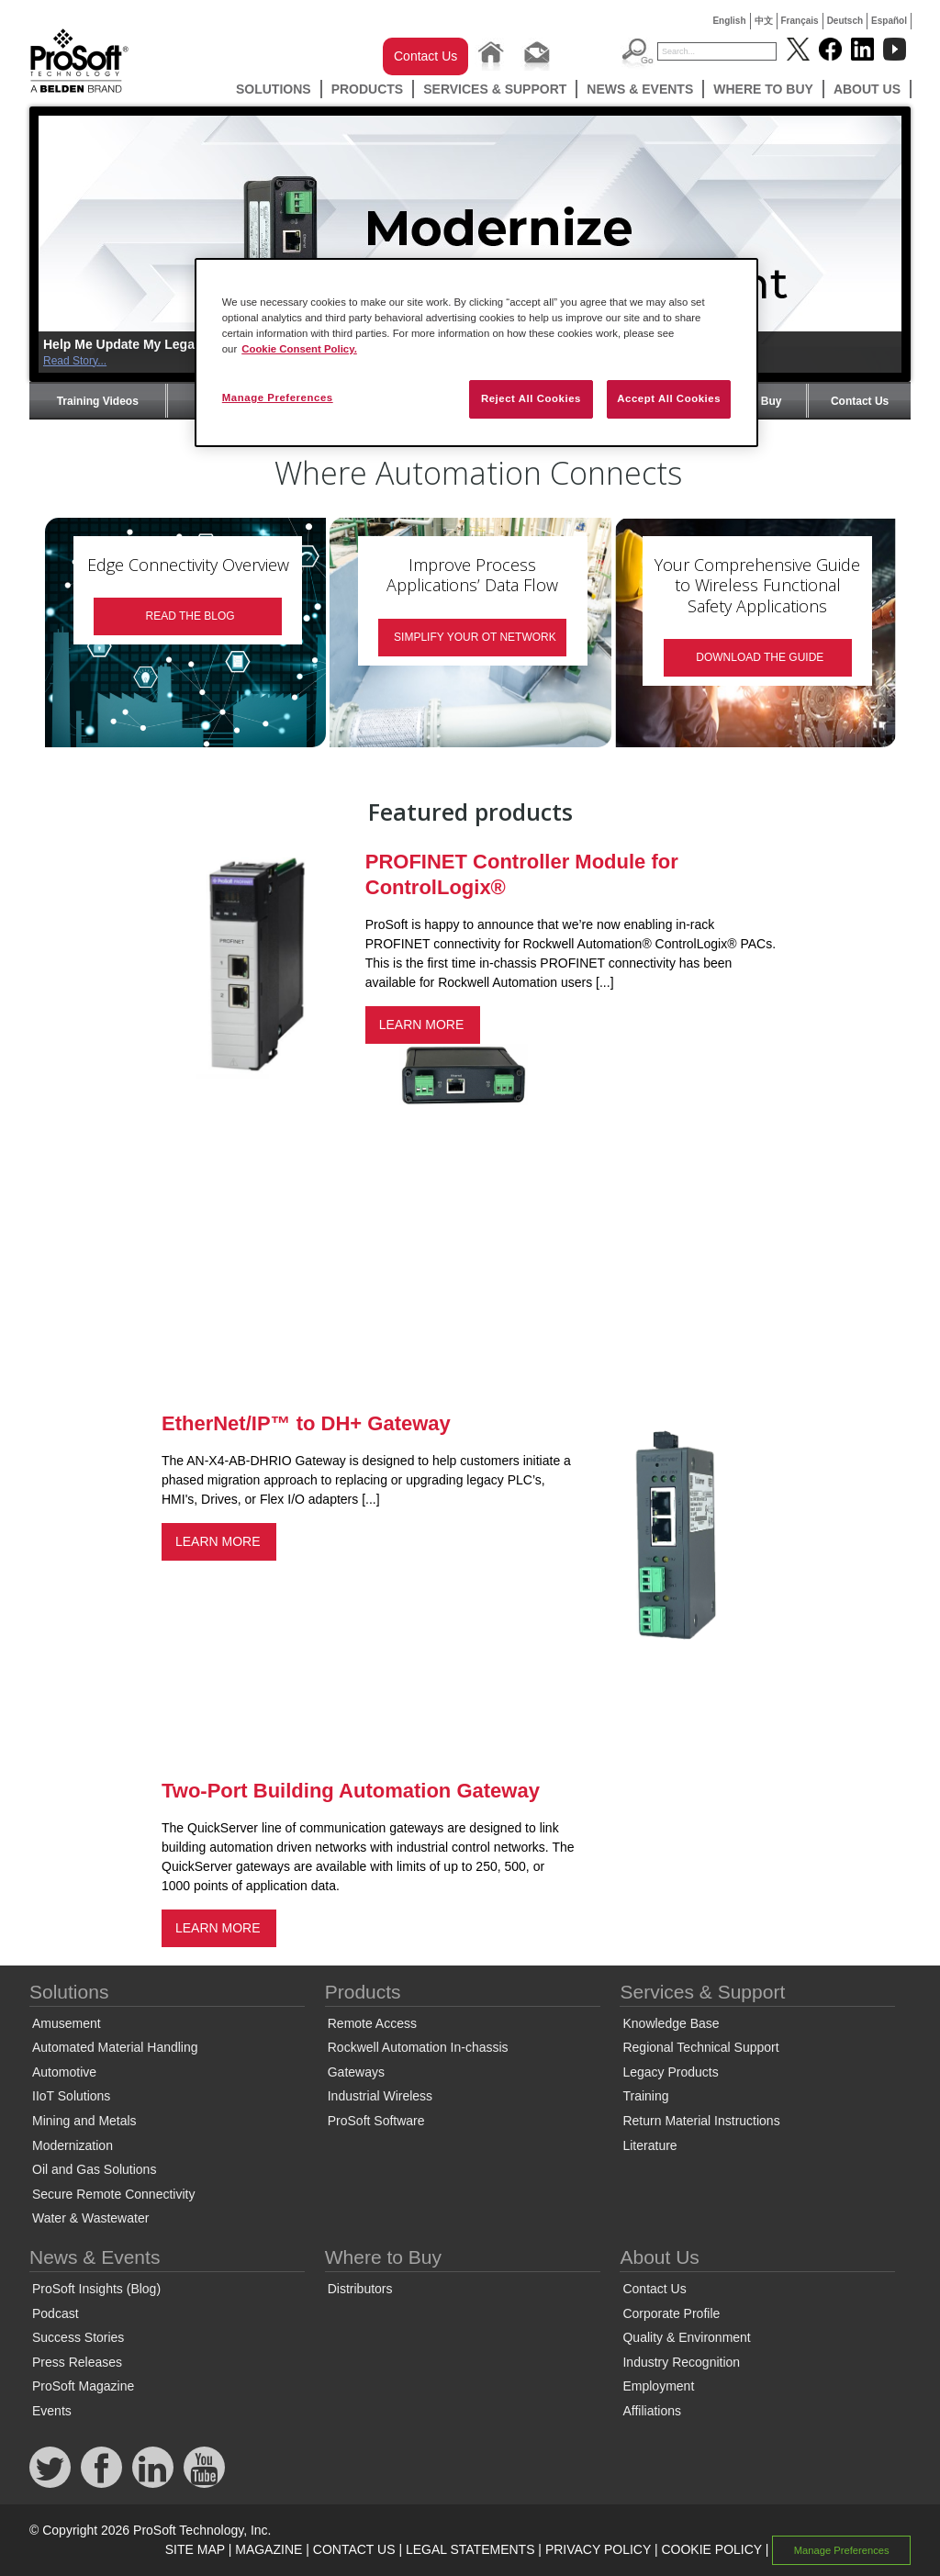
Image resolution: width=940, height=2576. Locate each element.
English (728, 21)
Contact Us (425, 56)
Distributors (360, 2288)
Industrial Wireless (380, 2096)
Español (889, 21)
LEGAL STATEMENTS (470, 2549)
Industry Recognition (681, 2362)
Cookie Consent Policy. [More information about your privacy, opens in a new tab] (299, 348)
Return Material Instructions (700, 2120)
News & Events (640, 89)
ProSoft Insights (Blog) (96, 2288)
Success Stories (78, 2337)
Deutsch (845, 21)
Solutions (273, 89)
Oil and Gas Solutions (94, 2169)
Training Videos (98, 401)
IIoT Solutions (71, 2096)
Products (367, 89)
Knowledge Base (670, 2023)
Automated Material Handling (115, 2047)
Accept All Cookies (669, 398)
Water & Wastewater (90, 2218)
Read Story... (74, 360)
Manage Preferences (842, 2550)
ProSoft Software (376, 2120)
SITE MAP (195, 2549)
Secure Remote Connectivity (113, 2194)
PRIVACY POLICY (598, 2549)
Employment (658, 2386)
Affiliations (651, 2410)
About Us (867, 89)
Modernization (72, 2145)
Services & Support (494, 89)
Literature (649, 2145)
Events (52, 2410)
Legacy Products (670, 2072)
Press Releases (77, 2362)
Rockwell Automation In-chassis (418, 2047)
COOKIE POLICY (711, 2549)
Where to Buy (763, 89)
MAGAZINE (268, 2549)
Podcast (55, 2313)
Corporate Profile (671, 2313)
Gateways (356, 2072)
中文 (764, 21)
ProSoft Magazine (83, 2386)
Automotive (64, 2072)
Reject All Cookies (531, 398)
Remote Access (372, 2023)
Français (800, 21)
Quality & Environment (686, 2337)
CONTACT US (354, 2549)
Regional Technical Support (700, 2047)
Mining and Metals (84, 2120)
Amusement (66, 2023)
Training (645, 2096)
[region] (476, 352)
